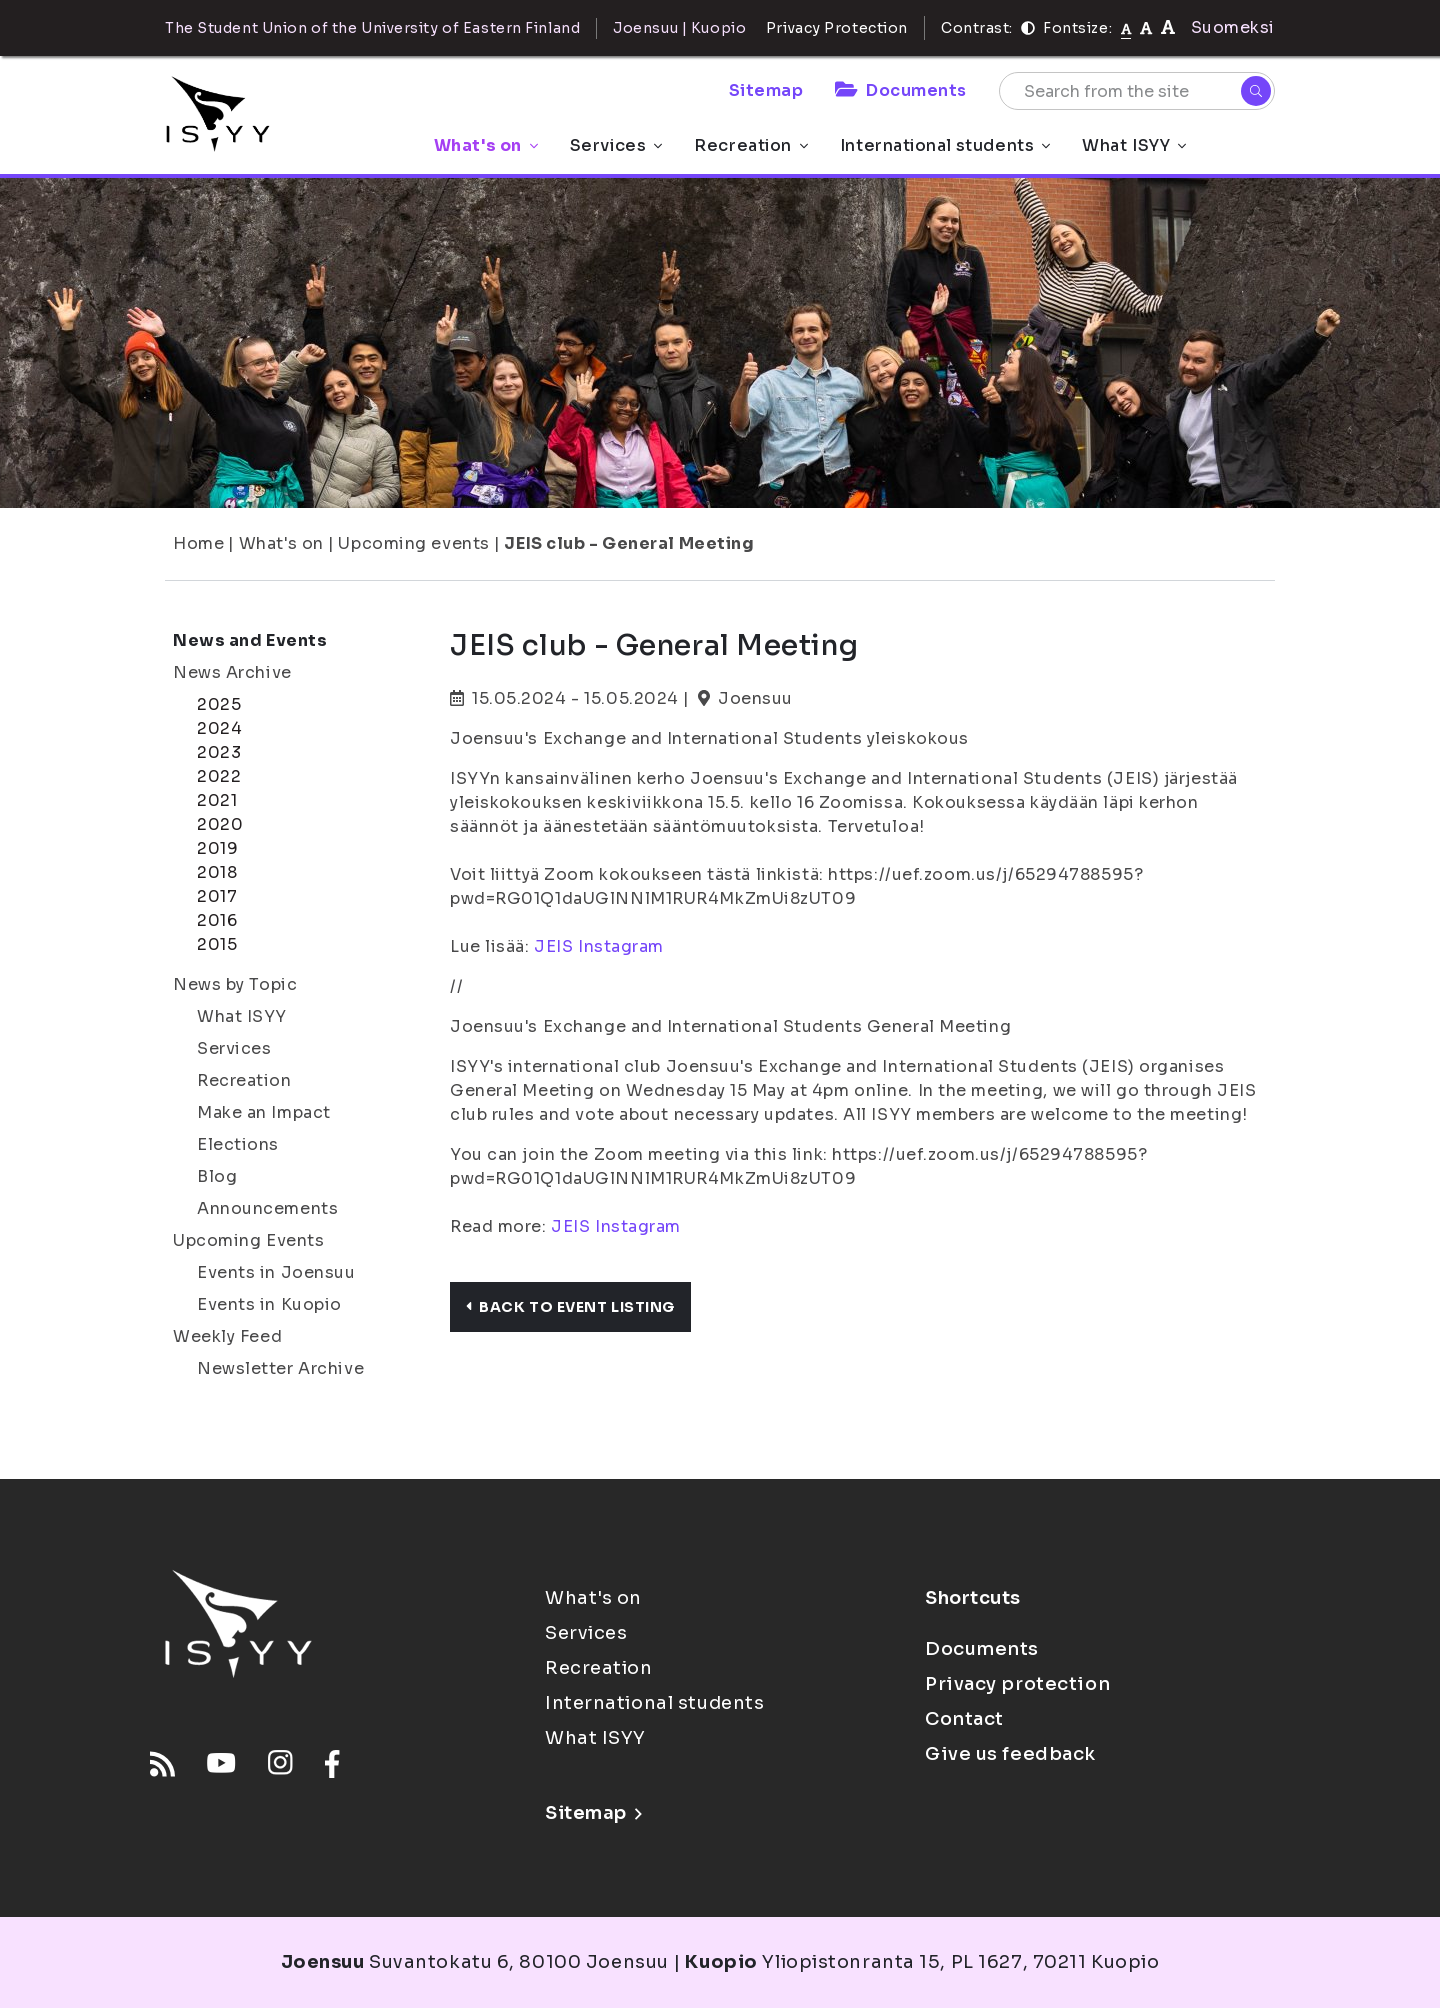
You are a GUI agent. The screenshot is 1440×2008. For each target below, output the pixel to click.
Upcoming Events (248, 1240)
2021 (217, 800)
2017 (217, 896)
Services (616, 145)
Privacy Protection (837, 28)
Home (198, 543)
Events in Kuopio (269, 1304)
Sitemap (766, 90)
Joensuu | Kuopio (679, 28)
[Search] (1256, 91)
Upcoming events (413, 543)
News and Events (250, 640)
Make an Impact (264, 1112)
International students (945, 145)
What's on (486, 145)
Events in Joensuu (276, 1272)
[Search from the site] (1137, 91)
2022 (219, 776)
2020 (220, 824)
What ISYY (1134, 145)
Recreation (751, 145)
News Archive (232, 672)
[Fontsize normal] (1126, 28)
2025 (219, 704)
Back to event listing (570, 1307)
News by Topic (235, 984)
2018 (217, 872)
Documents (901, 90)
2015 (217, 944)
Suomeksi (1233, 27)
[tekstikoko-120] (1168, 27)
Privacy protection (1017, 1684)
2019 (217, 848)
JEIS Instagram (599, 946)
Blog (217, 1176)
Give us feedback (1010, 1754)
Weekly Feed (227, 1336)
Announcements (267, 1208)
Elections (238, 1144)
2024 (219, 728)
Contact (964, 1719)
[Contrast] (1028, 28)
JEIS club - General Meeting (629, 543)
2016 (217, 920)
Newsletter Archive (280, 1368)
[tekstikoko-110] (1146, 27)
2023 (219, 752)
